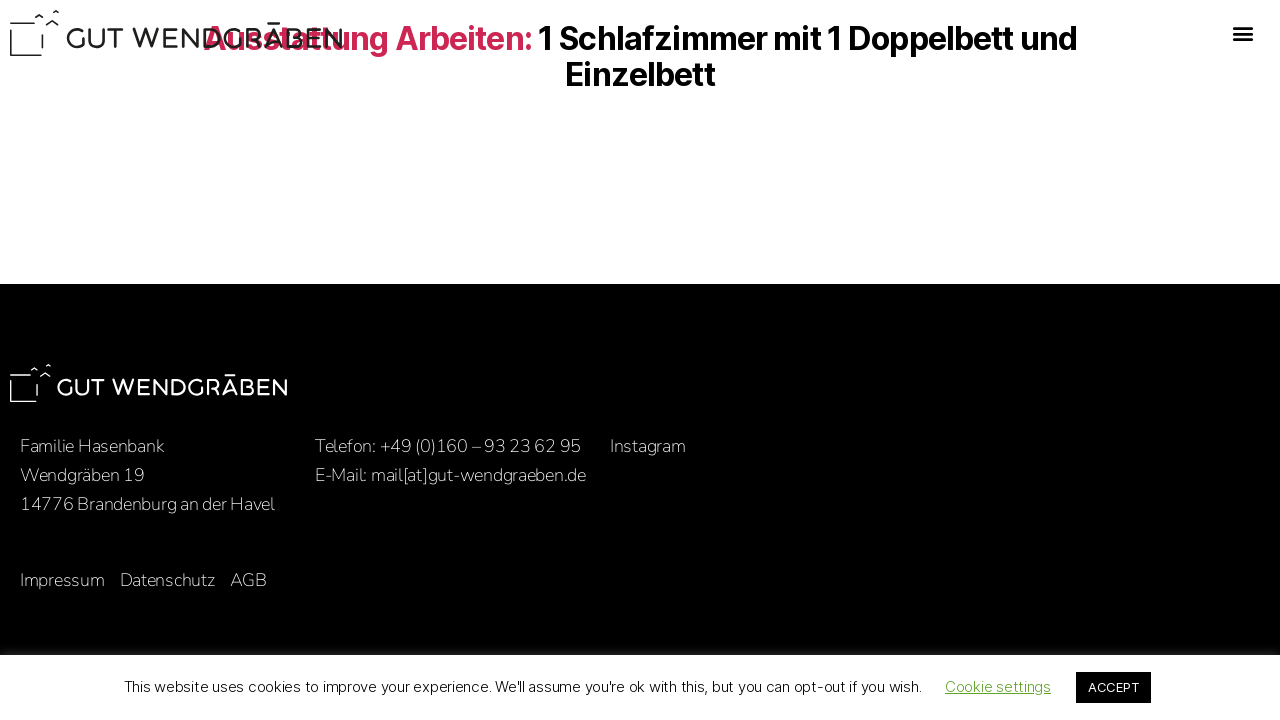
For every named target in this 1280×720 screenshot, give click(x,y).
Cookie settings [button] (998, 686)
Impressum (62, 580)
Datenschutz (167, 580)
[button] (1242, 33)
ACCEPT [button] (1113, 687)
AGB (248, 580)
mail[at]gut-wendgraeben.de (478, 475)
